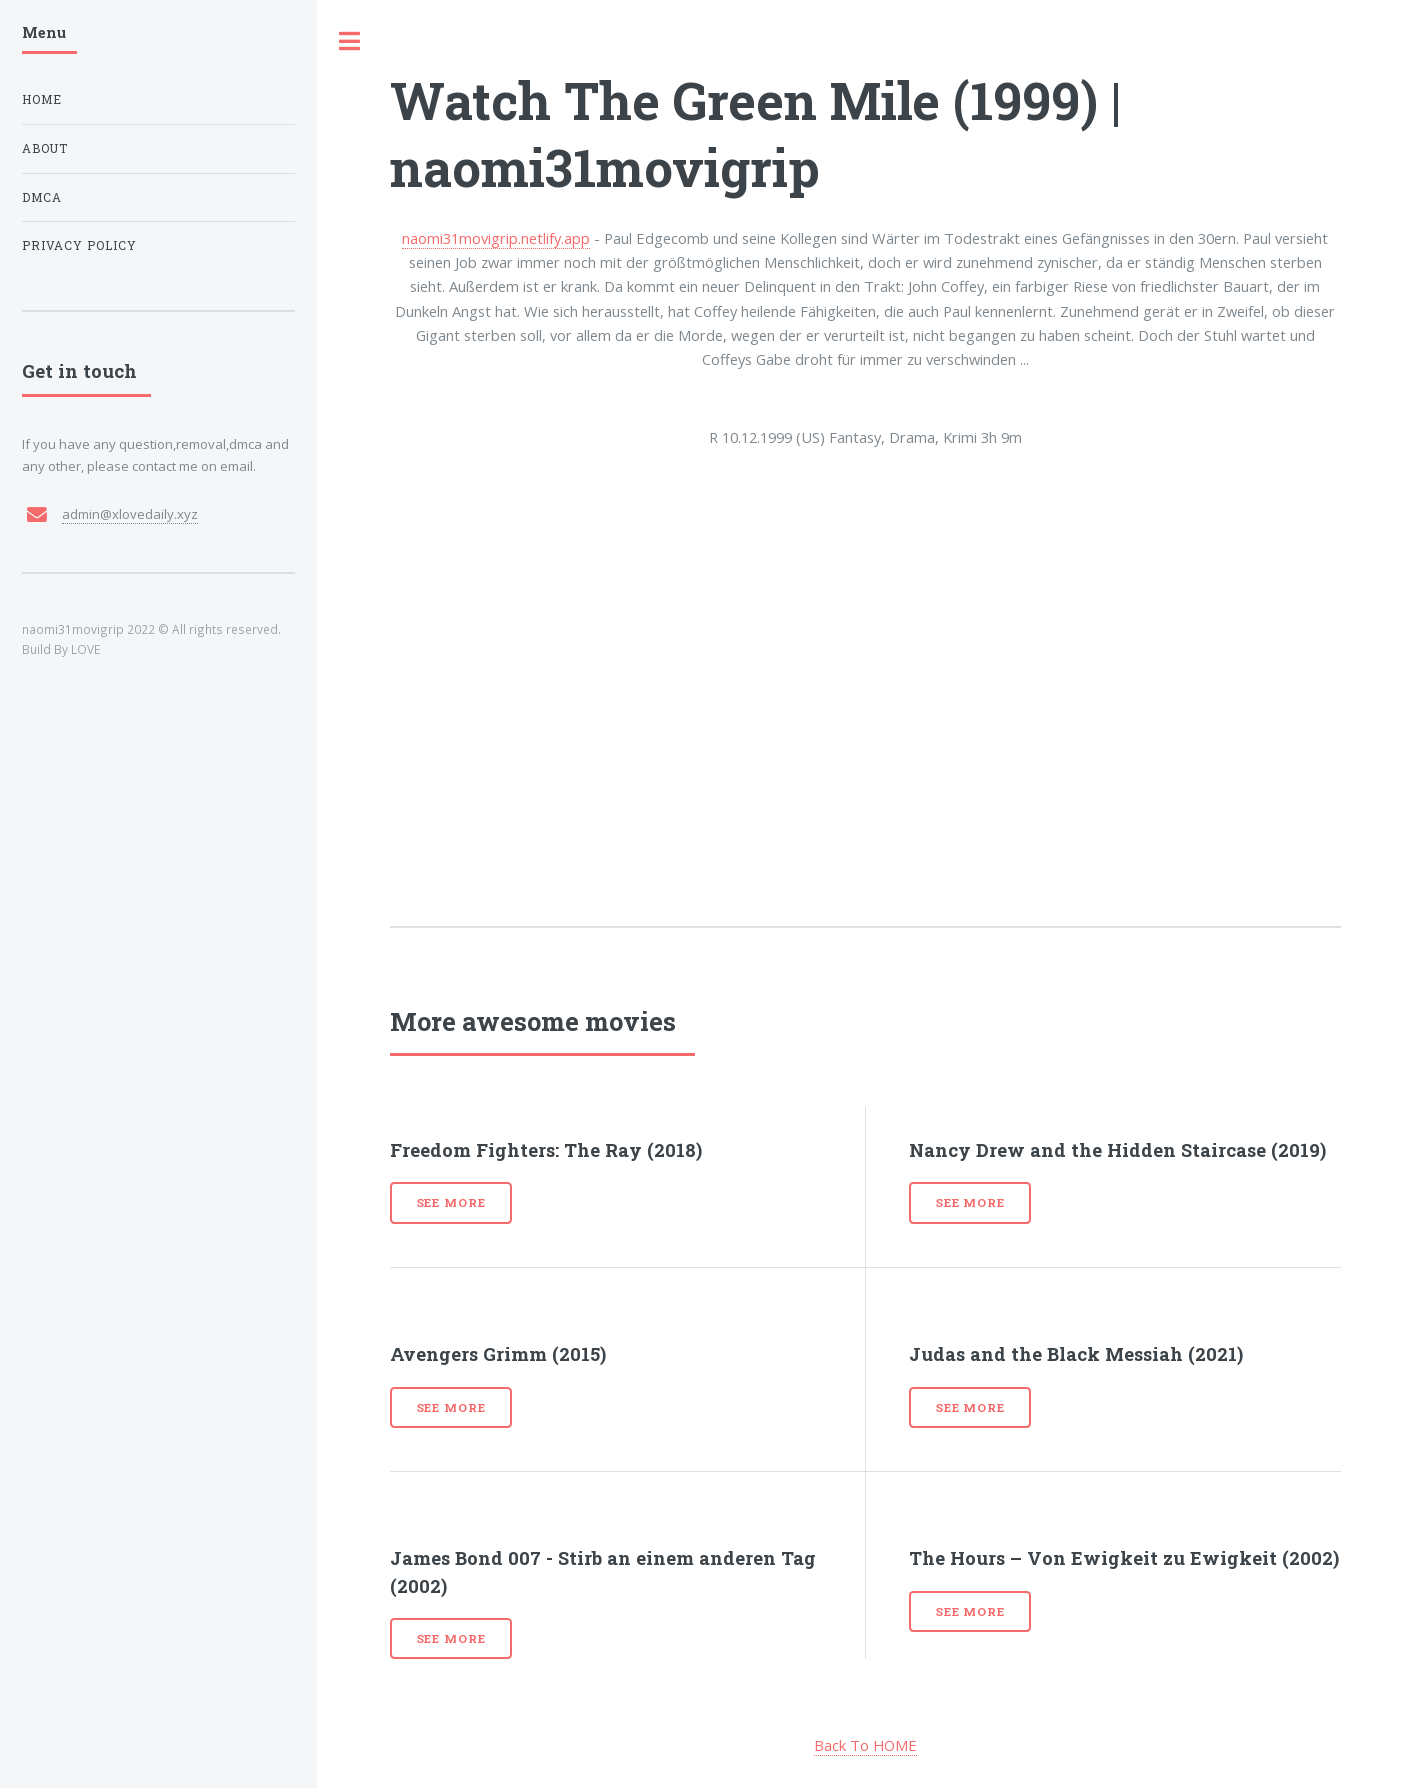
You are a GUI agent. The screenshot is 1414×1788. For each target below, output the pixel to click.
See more (451, 1202)
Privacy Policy (79, 245)
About (45, 148)
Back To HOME (865, 1745)
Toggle (350, 41)
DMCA (42, 197)
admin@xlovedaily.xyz (130, 514)
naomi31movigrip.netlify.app (496, 238)
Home (42, 99)
